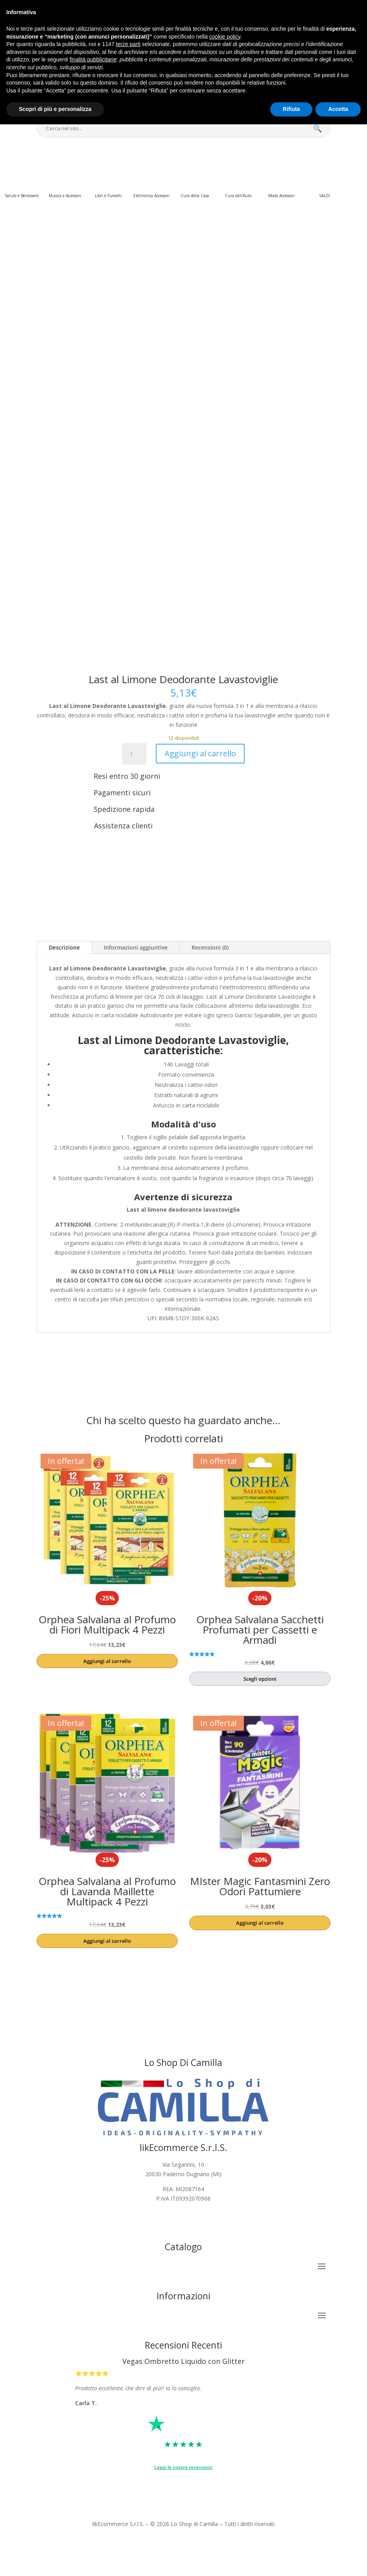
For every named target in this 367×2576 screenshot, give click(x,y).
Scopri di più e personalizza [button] (55, 109)
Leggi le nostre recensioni (183, 2467)
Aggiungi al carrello (200, 753)
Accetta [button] (338, 109)
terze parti (128, 44)
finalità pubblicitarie (93, 59)
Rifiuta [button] (291, 109)
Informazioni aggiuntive (136, 947)
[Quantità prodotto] (134, 754)
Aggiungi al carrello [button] (107, 1661)
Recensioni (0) (210, 947)
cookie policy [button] (224, 36)
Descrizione (64, 947)
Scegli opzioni (260, 1678)
